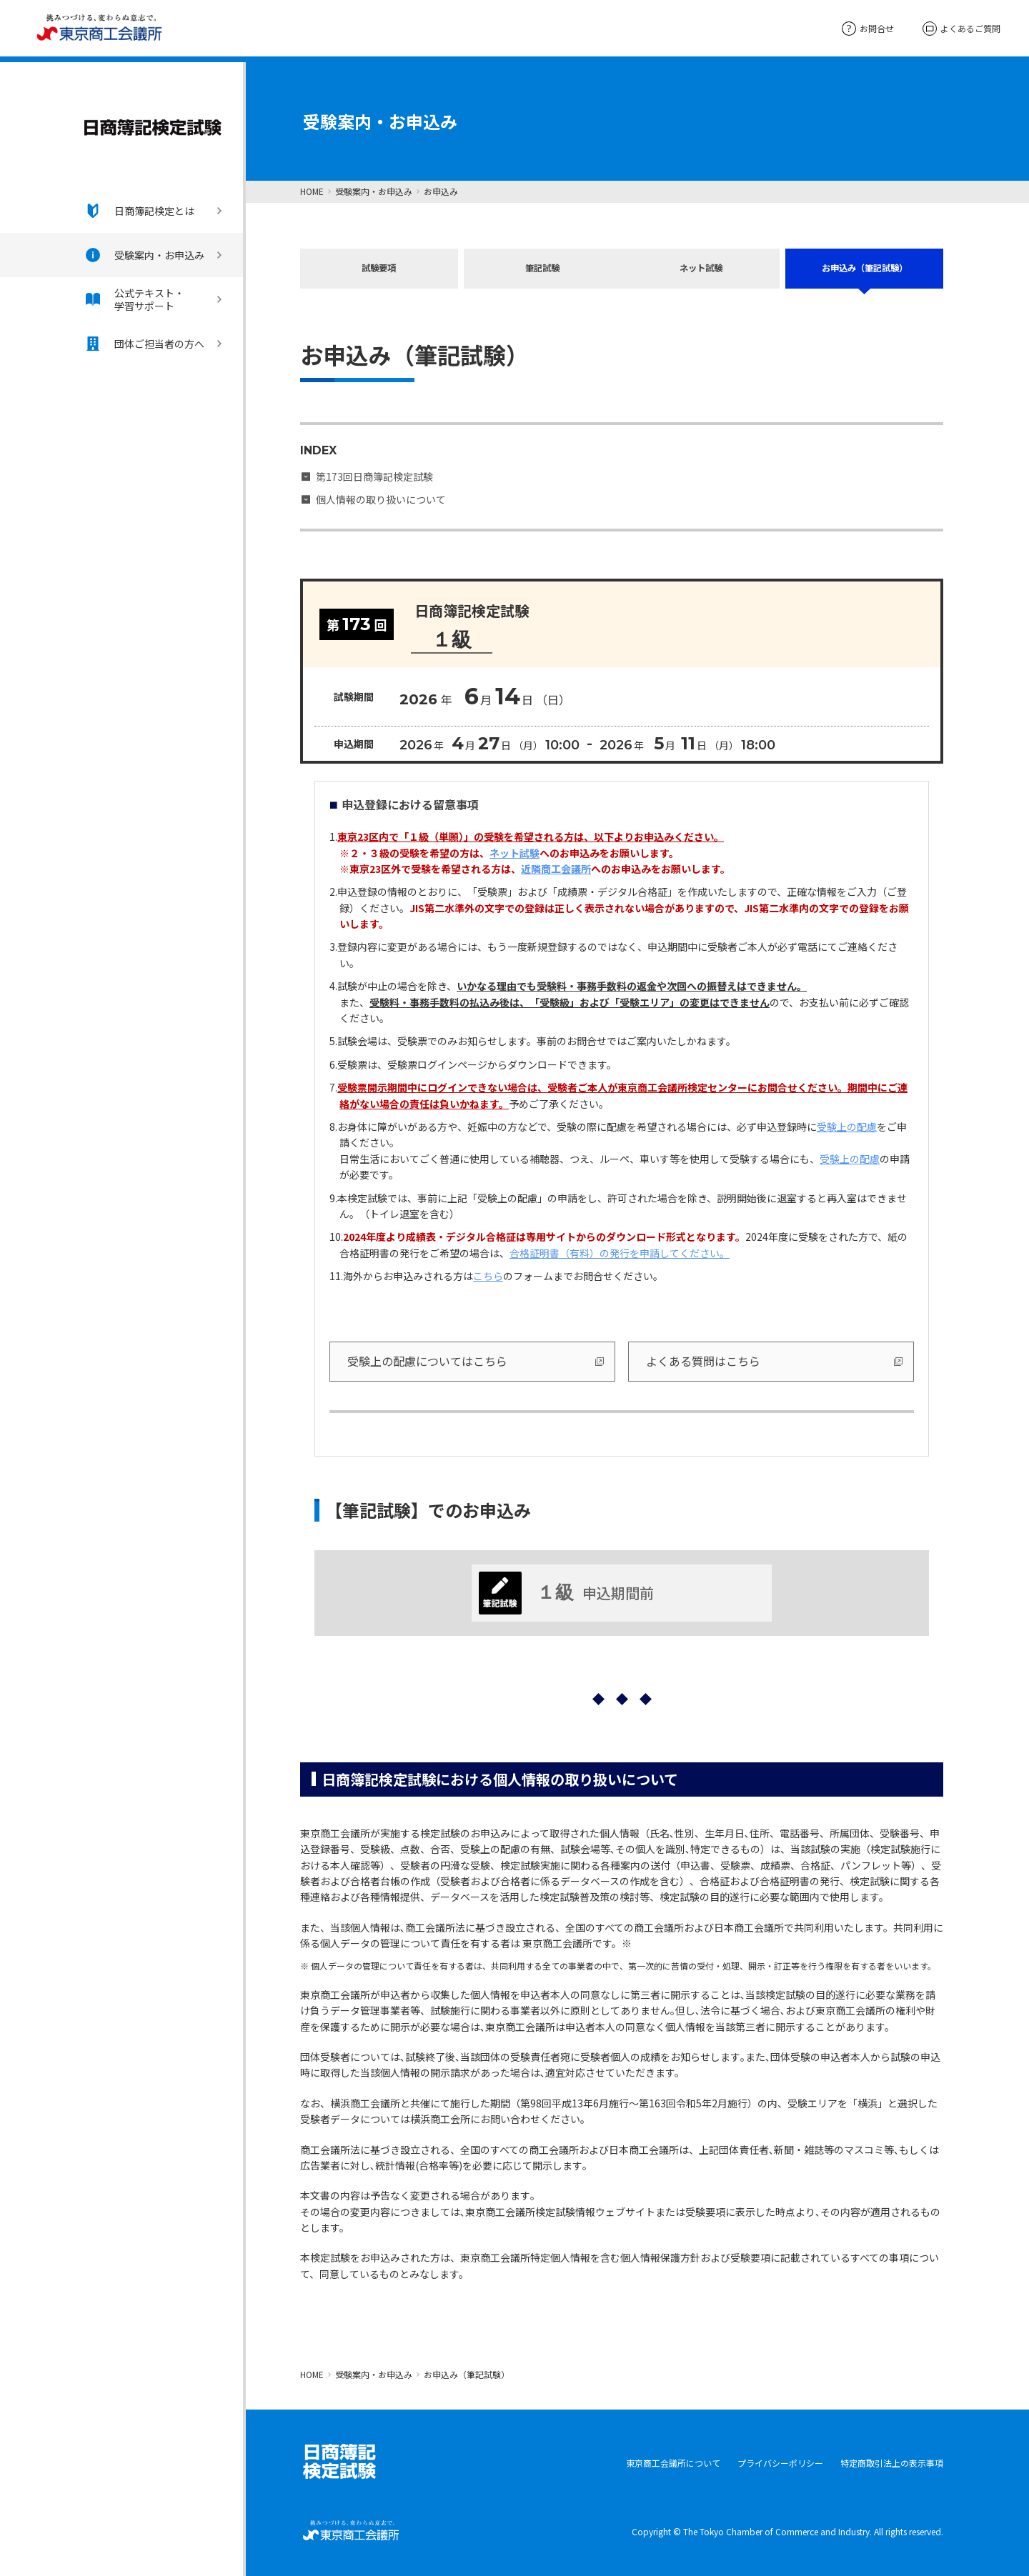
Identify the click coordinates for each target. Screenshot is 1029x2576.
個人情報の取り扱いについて (381, 498)
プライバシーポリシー (780, 2461)
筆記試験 (541, 270)
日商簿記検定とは (140, 211)
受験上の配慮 (847, 1125)
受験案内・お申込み (145, 255)
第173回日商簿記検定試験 (374, 475)
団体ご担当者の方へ (145, 343)
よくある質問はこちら (703, 1359)
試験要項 (379, 270)
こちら (488, 1274)
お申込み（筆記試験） (864, 270)
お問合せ (868, 28)
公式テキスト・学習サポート (135, 299)
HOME (312, 191)
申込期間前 (566, 1591)
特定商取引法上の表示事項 (891, 2461)
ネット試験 (702, 270)
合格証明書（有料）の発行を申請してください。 (619, 1251)
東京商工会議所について (673, 2461)
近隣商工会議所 (556, 867)
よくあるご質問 (961, 28)
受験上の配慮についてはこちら (427, 1359)
